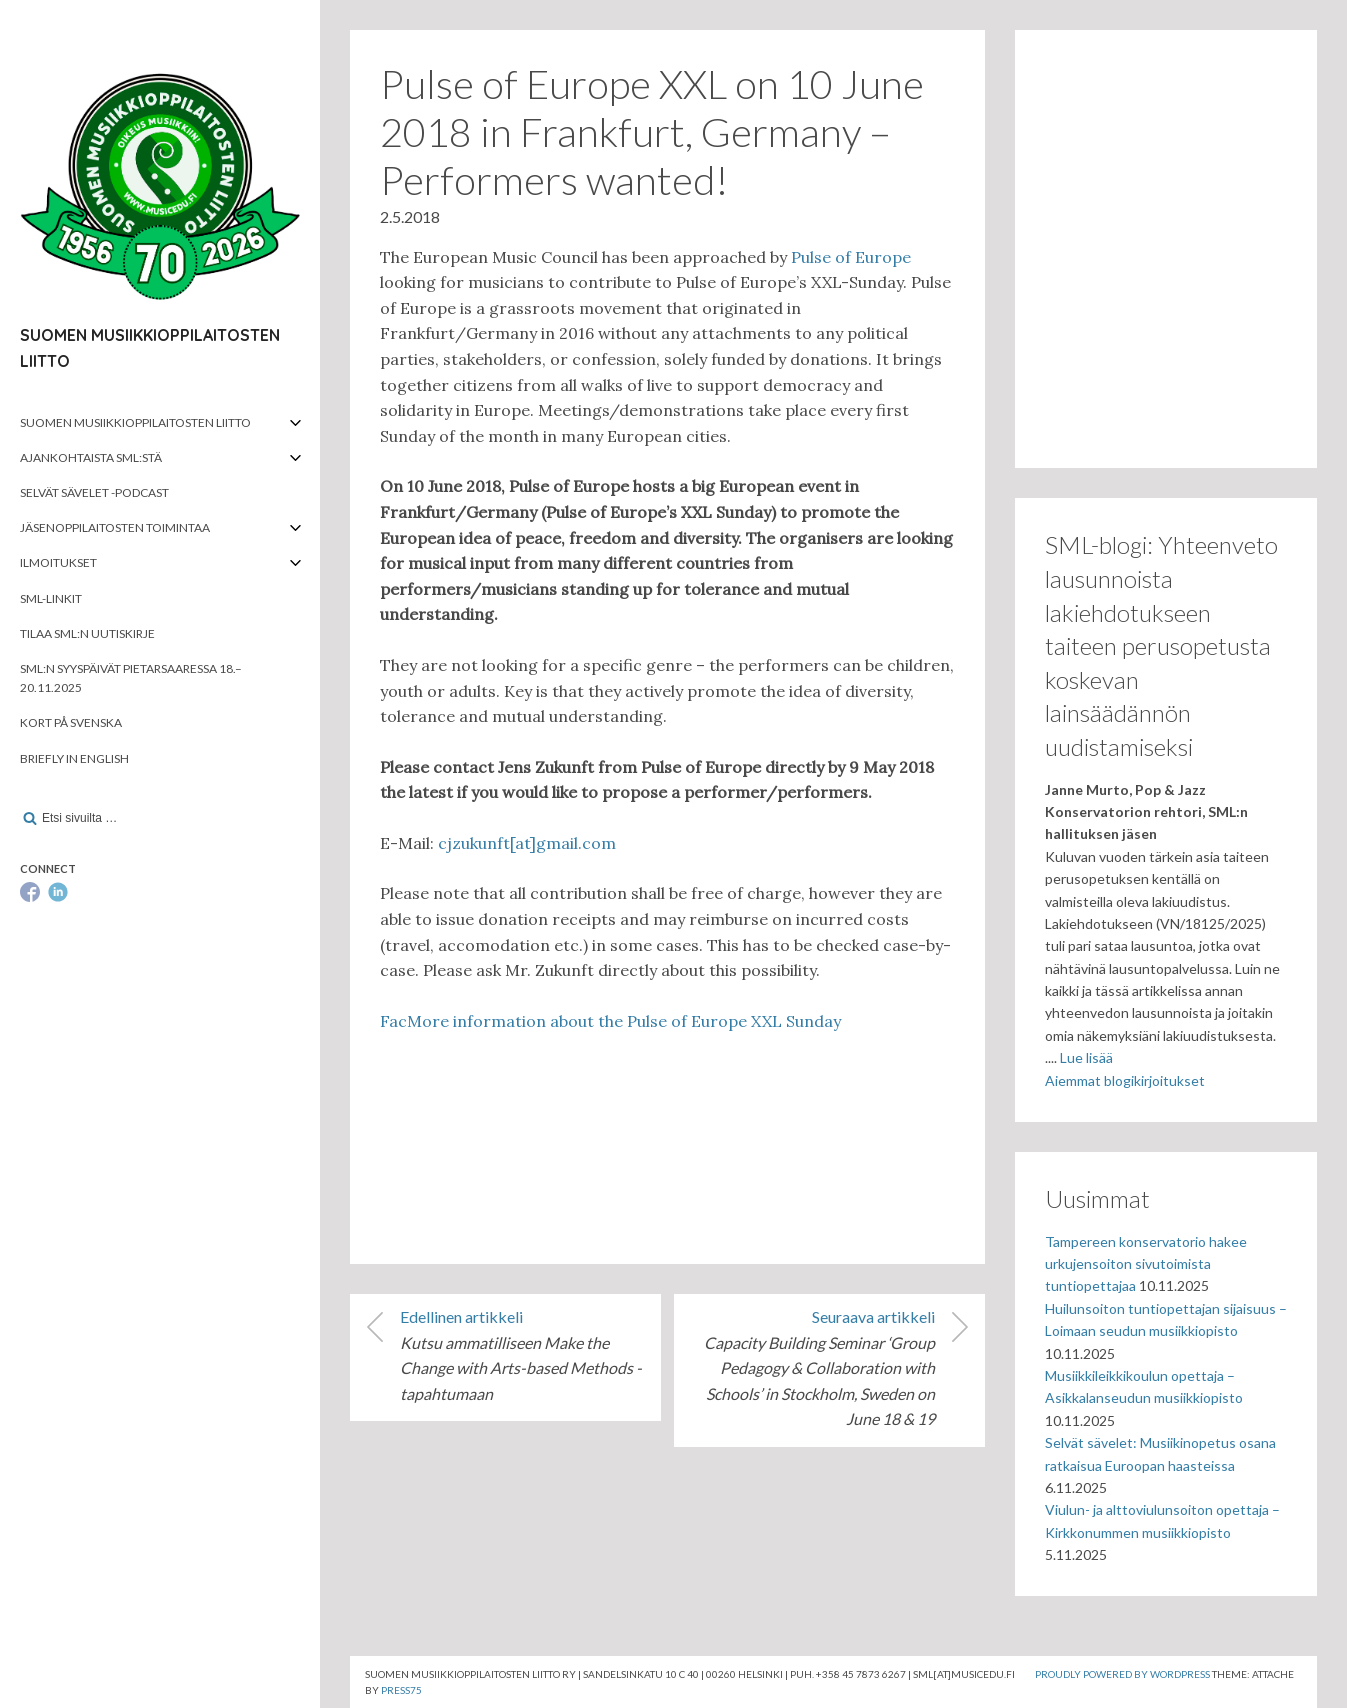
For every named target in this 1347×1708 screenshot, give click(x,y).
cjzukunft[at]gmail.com (527, 843)
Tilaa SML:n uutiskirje (87, 633)
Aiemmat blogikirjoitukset (1125, 1080)
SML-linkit (51, 598)
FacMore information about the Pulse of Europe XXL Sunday (610, 1021)
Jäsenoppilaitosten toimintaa (115, 527)
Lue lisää (1086, 1057)
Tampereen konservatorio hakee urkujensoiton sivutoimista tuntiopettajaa (1146, 1264)
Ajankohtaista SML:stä (91, 457)
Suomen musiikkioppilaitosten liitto (135, 422)
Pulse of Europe (851, 257)
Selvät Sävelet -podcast (94, 492)
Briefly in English (74, 758)
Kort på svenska (71, 722)
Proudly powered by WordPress (1122, 1674)
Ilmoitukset (58, 562)
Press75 (401, 1690)
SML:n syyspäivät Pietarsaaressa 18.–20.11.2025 (131, 678)
